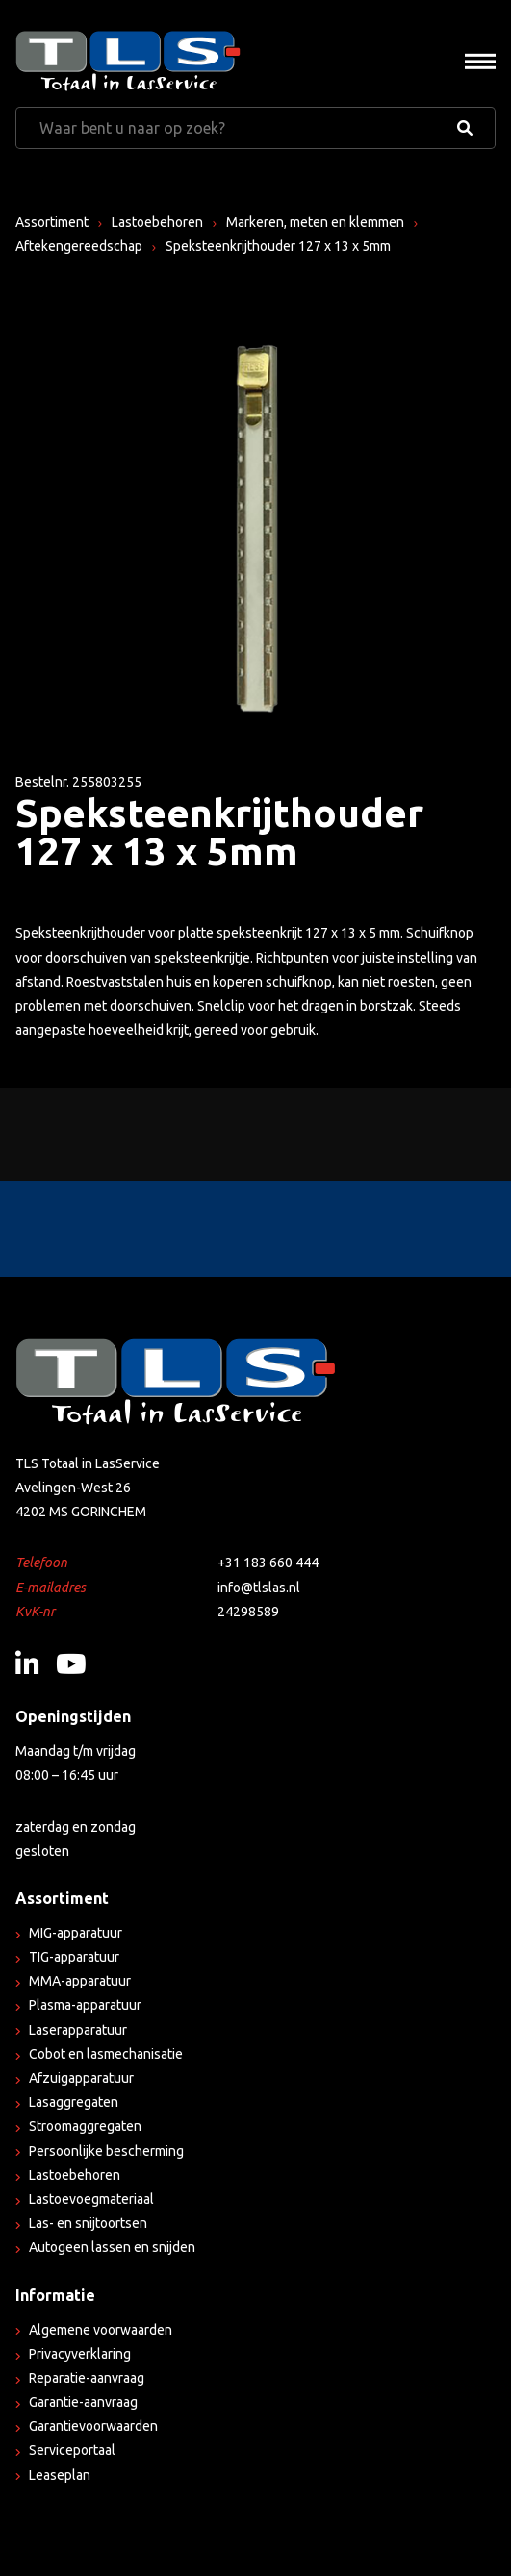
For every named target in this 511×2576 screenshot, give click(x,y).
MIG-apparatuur (75, 1932)
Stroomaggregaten (85, 2126)
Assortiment (52, 222)
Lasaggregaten (73, 2102)
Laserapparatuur (78, 2030)
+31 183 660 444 (268, 1562)
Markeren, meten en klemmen (315, 222)
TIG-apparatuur (74, 1956)
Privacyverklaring (80, 2354)
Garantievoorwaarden (93, 2426)
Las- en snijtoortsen (88, 2223)
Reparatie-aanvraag (86, 2378)
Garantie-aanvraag (83, 2402)
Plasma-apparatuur (85, 2005)
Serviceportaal (72, 2450)
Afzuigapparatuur (81, 2078)
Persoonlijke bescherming (106, 2151)
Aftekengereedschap (78, 246)
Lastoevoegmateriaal (91, 2199)
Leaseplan (59, 2475)
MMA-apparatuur (80, 1980)
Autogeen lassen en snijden (112, 2247)
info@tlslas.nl (258, 1587)
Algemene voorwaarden (100, 2330)
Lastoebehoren (157, 222)
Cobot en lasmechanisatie (106, 2054)
